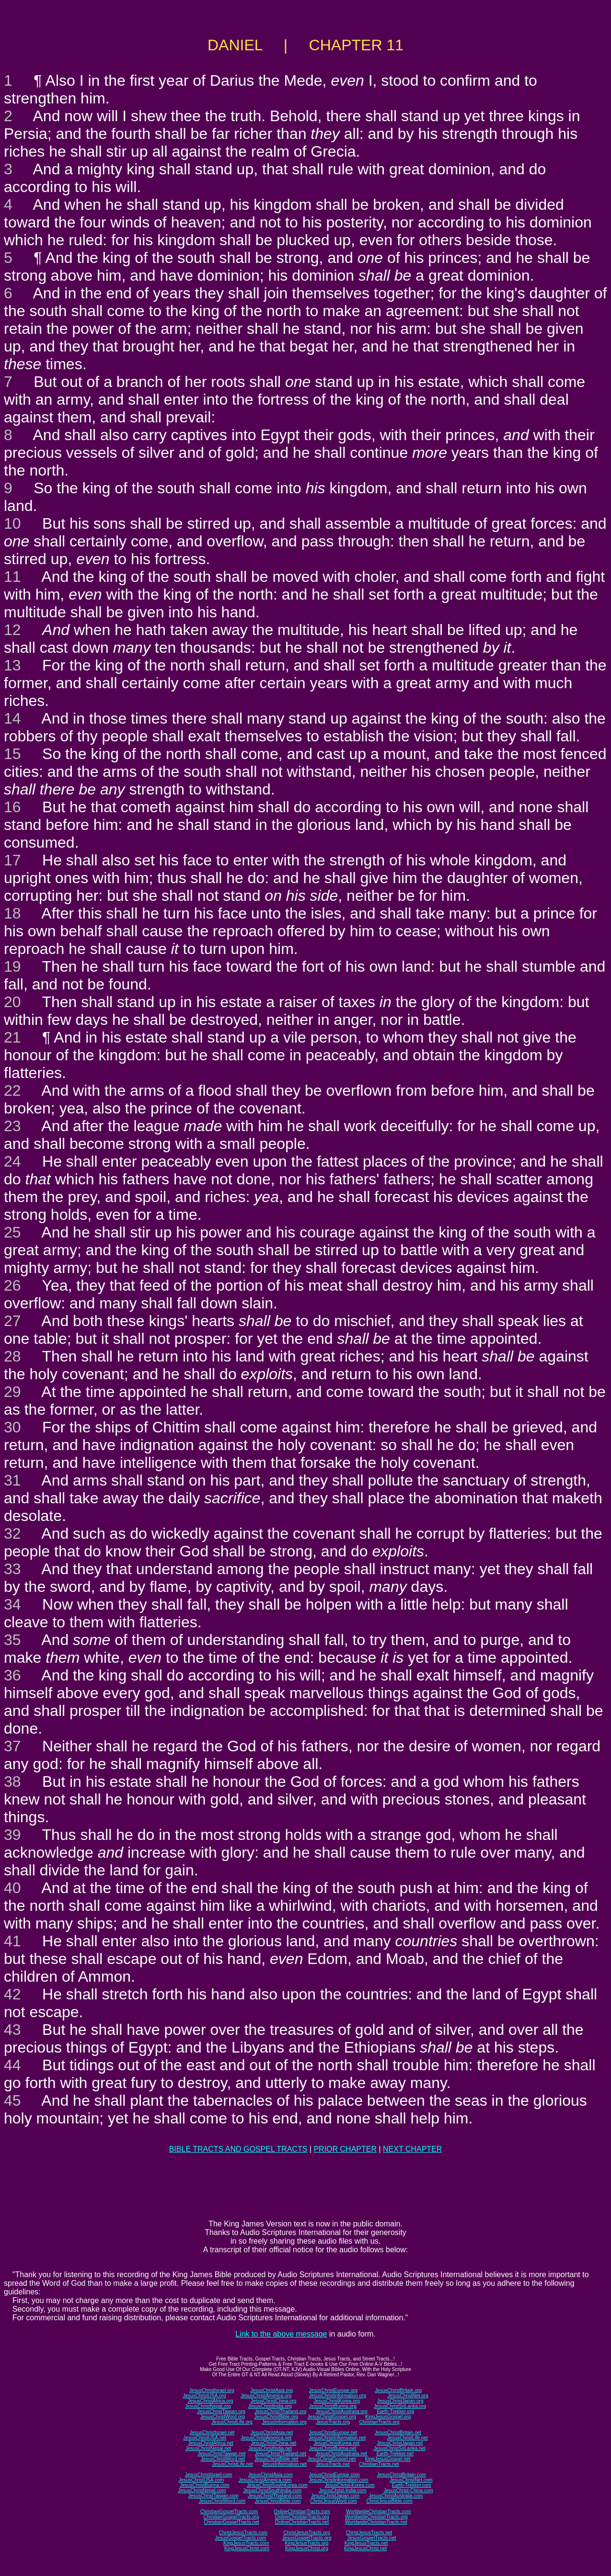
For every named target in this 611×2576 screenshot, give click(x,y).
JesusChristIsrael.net (212, 2432)
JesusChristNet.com (411, 2480)
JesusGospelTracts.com (240, 2538)
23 (12, 1126)
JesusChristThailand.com (274, 2495)
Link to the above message (281, 2334)
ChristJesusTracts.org (307, 2532)
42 (12, 1994)
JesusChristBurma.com (204, 2485)
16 (12, 807)
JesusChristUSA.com (201, 2480)
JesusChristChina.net (273, 2443)
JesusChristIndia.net (270, 2448)
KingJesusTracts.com (246, 2543)
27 (12, 1320)
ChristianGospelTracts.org (231, 2516)
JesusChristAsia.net (272, 2432)
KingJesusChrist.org (306, 2548)
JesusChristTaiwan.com (213, 2495)
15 (12, 753)
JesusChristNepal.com (202, 2490)
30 (12, 1427)
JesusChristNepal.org (208, 2406)
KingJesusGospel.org (388, 2416)
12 (12, 629)
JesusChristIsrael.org (211, 2390)
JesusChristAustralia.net (342, 2453)
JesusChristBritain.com (401, 2474)
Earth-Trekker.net (395, 2453)
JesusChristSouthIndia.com (272, 2490)
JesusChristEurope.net (333, 2432)
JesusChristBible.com (278, 2501)
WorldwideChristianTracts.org (376, 2516)
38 (12, 1781)
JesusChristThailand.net (280, 2453)
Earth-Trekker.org (395, 2411)
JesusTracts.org (333, 2422)
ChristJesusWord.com (333, 2501)
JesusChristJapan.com (335, 2495)
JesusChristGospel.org (332, 2416)
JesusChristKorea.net (336, 2443)
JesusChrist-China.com (408, 2490)
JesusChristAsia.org (271, 2390)
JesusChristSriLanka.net (400, 2448)
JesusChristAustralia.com (396, 2495)
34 (12, 1604)
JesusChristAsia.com (270, 2474)
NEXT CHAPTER (412, 2149)
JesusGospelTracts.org (306, 2538)
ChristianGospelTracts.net (231, 2522)
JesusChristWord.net (223, 2459)
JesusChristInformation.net (337, 2437)
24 (12, 1161)
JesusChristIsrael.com (208, 2474)
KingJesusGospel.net (388, 2459)
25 (12, 1232)
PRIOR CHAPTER (345, 2149)
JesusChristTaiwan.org (221, 2411)
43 (12, 2029)
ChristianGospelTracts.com (229, 2511)
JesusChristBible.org (276, 2416)
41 (12, 1941)
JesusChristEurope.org (333, 2390)
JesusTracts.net (332, 2464)
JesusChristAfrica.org (210, 2401)
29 (12, 1391)
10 (12, 523)
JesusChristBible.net (276, 2459)
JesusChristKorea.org (336, 2401)
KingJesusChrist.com (246, 2548)
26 (12, 1285)
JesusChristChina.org (274, 2401)
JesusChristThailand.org (280, 2411)
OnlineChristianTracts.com (302, 2511)
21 (12, 1037)
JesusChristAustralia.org (342, 2411)
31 (12, 1480)
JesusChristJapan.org (400, 2401)
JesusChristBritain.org (398, 2390)
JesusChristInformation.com (338, 2480)
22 (12, 1090)
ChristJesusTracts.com (243, 2532)
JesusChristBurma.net (332, 2448)
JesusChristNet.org (407, 2395)
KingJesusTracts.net (366, 2543)
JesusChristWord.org (222, 2416)
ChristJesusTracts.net (369, 2532)
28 (12, 1356)
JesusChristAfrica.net (210, 2443)
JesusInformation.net (284, 2464)
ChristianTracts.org (379, 2422)
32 (12, 1533)
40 (12, 1887)
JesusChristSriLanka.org (400, 2406)
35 (12, 1639)
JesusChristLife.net (407, 2437)
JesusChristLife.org (232, 2422)
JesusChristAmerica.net (266, 2437)
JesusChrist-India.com (342, 2490)
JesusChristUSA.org (204, 2395)
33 (12, 1568)
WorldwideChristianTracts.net (376, 2522)
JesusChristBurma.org (333, 2406)
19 (12, 966)
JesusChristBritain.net (398, 2432)
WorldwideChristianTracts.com (378, 2511)
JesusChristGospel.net (332, 2459)
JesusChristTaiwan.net (221, 2453)
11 (12, 576)
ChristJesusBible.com (389, 2501)
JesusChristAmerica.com (265, 2480)
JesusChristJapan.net (400, 2443)
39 (12, 1834)
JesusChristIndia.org (270, 2406)
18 (12, 913)
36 (12, 1675)
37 (12, 1746)
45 (12, 2100)
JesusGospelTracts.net (371, 2538)
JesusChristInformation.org (337, 2395)
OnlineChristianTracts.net (302, 2522)
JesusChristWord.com (222, 2501)
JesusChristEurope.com (334, 2474)
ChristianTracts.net (379, 2464)
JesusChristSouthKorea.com (277, 2485)
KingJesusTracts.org (307, 2543)
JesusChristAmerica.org (266, 2395)
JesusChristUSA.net (204, 2437)
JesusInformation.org (284, 2422)
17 (12, 860)
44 (12, 2065)
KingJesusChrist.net (365, 2548)
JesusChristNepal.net (208, 2448)
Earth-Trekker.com (411, 2485)
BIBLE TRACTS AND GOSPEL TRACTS (238, 2149)
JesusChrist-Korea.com (350, 2485)
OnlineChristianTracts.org (302, 2516)
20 (12, 1001)
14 (12, 718)
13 (12, 665)
